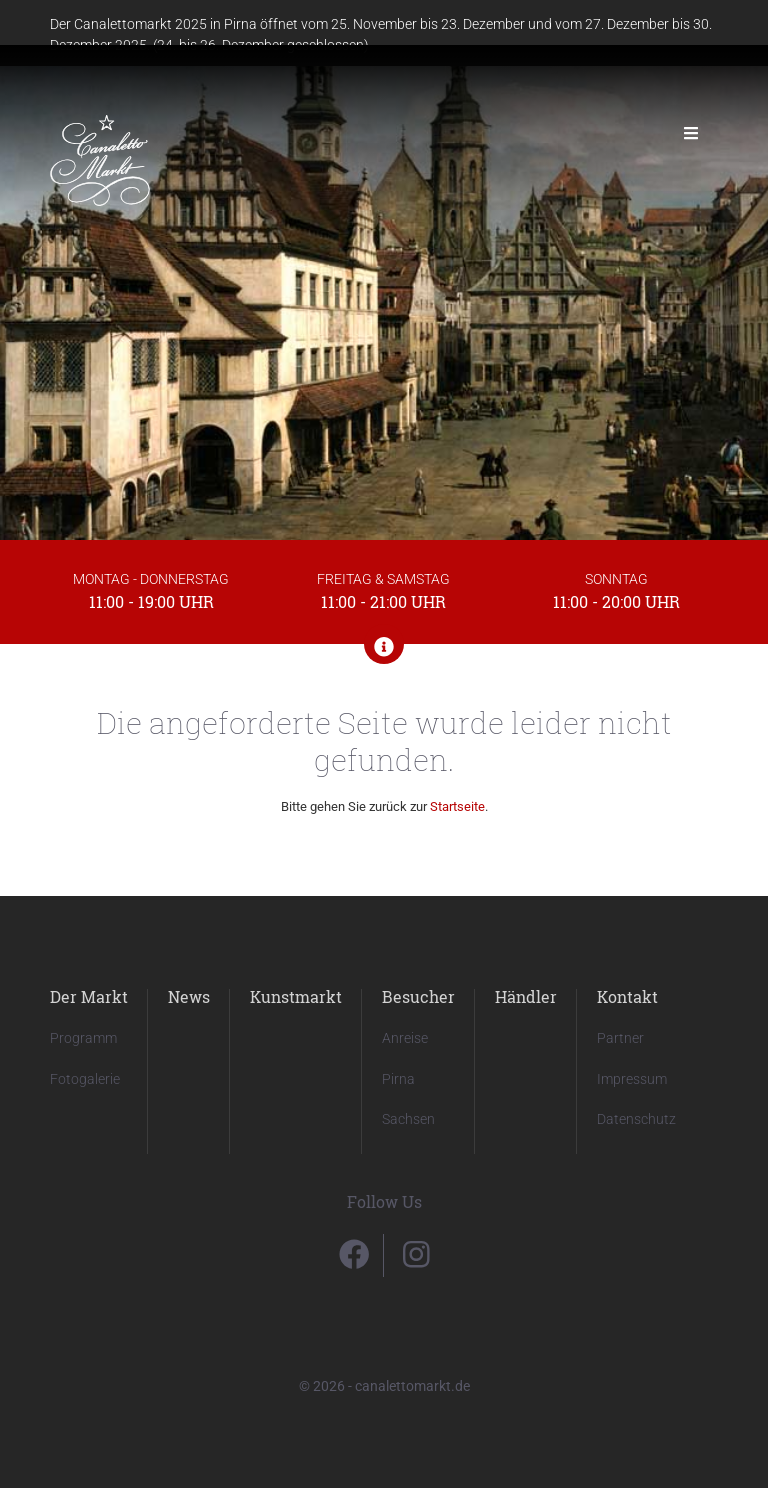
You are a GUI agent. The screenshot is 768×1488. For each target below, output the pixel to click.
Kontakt (627, 996)
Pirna (398, 1079)
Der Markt (89, 996)
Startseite (457, 806)
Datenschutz (636, 1119)
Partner (620, 1038)
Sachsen (408, 1119)
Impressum (632, 1079)
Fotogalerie (85, 1079)
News (189, 996)
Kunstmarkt (296, 996)
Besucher (418, 996)
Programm (83, 1038)
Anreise (405, 1038)
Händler (526, 996)
